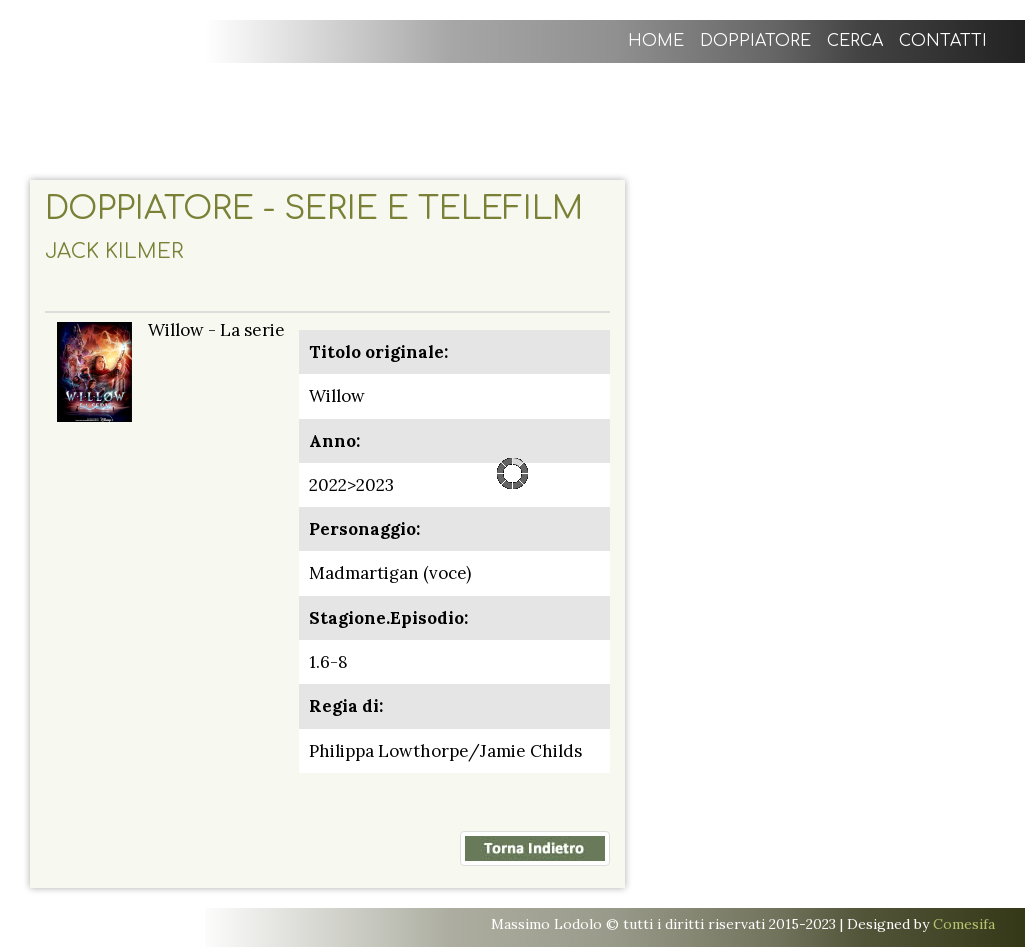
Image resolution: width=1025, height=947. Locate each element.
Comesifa (964, 924)
